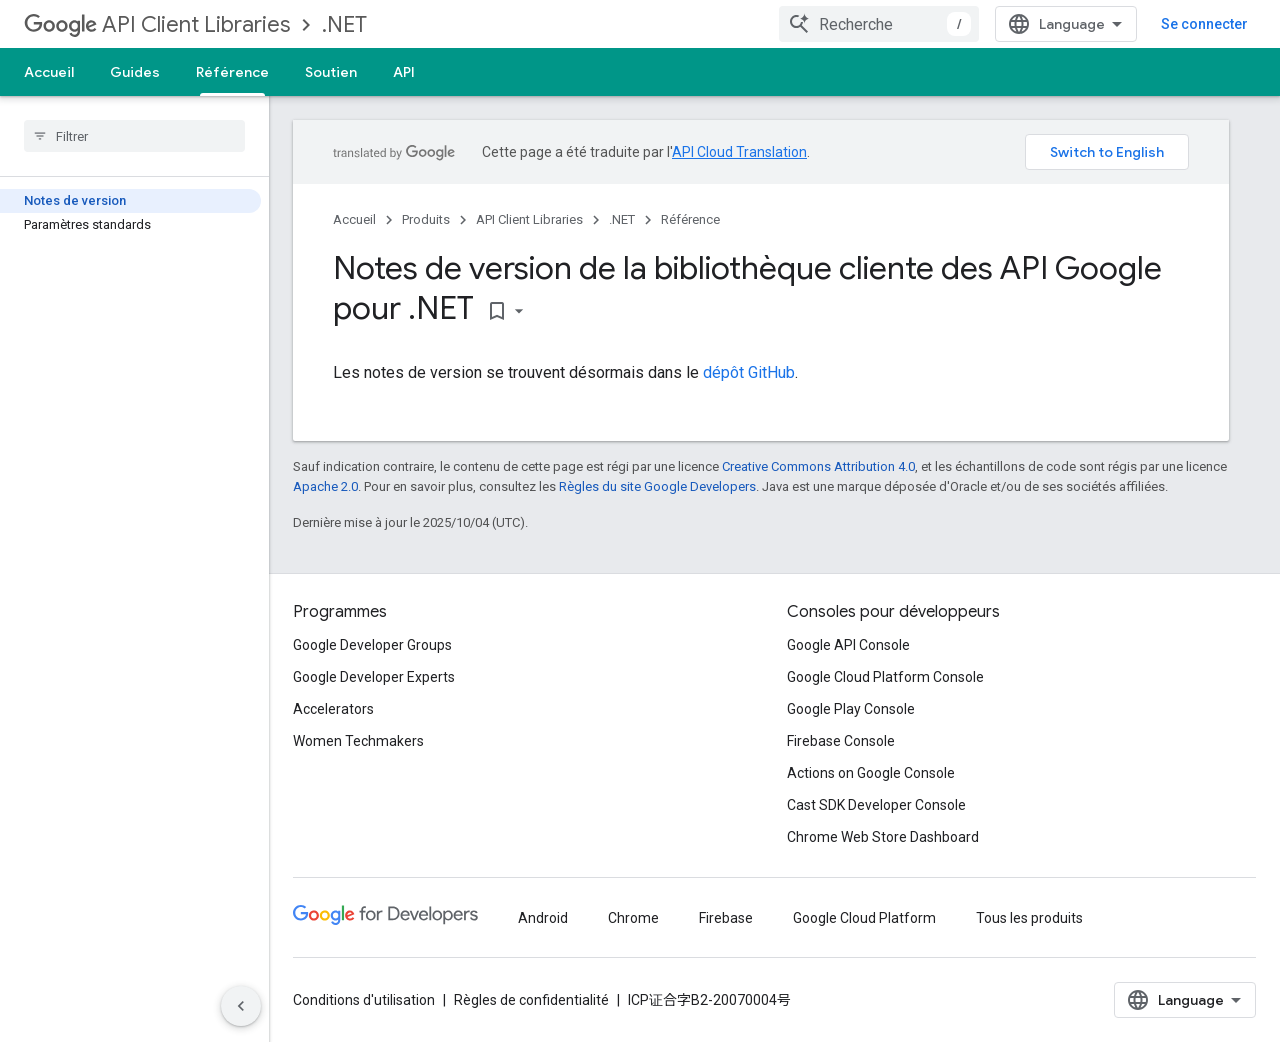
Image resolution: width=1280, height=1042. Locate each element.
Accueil (49, 72)
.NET (344, 24)
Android (543, 918)
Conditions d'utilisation (364, 1000)
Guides (135, 72)
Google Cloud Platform (864, 918)
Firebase (726, 918)
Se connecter (1204, 24)
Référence (690, 219)
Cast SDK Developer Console (876, 805)
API (404, 72)
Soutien (331, 72)
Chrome (633, 918)
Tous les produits (1029, 918)
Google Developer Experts (374, 677)
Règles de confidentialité (531, 1000)
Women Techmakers (358, 741)
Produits (426, 219)
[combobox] (879, 24)
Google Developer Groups (372, 645)
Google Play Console (851, 709)
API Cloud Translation (739, 152)
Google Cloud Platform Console (885, 677)
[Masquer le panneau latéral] (241, 1006)
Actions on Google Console (871, 773)
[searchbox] (134, 136)
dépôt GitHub (749, 372)
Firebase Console (841, 741)
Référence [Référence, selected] (232, 72)
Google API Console (848, 645)
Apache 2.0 (325, 486)
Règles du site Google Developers (657, 486)
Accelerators (333, 709)
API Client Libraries (157, 24)
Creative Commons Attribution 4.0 (818, 466)
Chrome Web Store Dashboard (883, 837)
